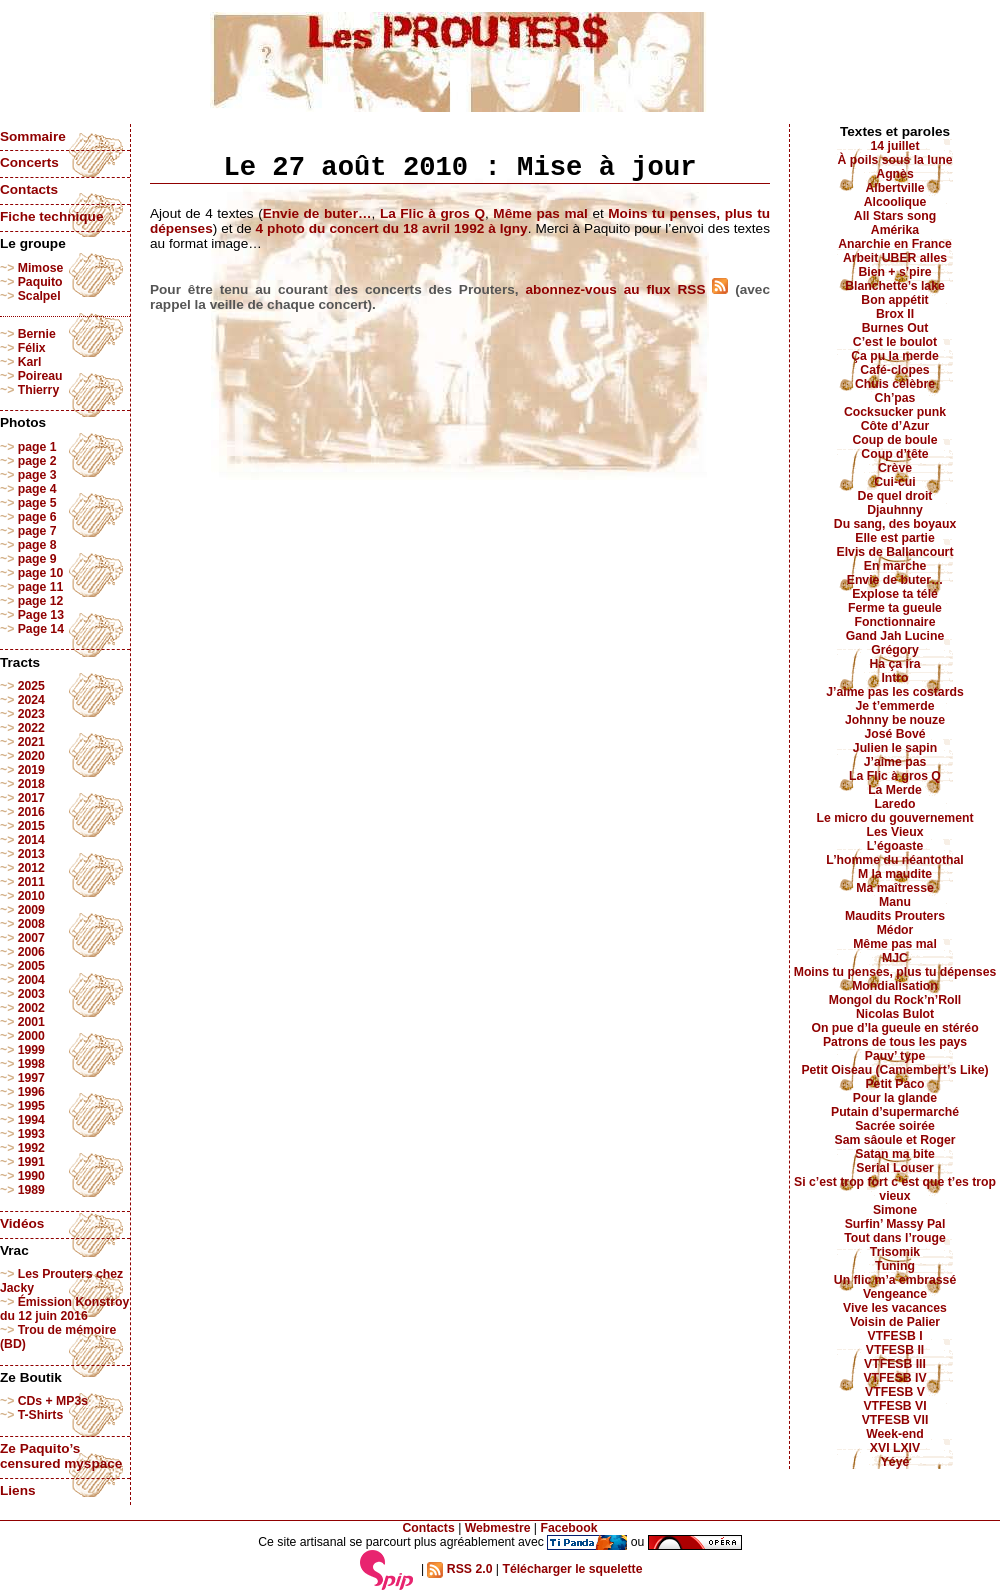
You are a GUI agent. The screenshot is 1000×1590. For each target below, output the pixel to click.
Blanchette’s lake (895, 286)
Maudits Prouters (895, 916)
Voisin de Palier (895, 1322)
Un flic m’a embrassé (895, 1280)
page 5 (37, 503)
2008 (31, 924)
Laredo (895, 804)
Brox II (895, 314)
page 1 (37, 447)
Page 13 (41, 615)
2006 (31, 952)
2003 (31, 994)
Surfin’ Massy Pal (895, 1224)
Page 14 (41, 629)
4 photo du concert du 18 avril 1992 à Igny (392, 228)
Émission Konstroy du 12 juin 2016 (64, 1309)
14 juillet (895, 146)
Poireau (40, 376)
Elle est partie (895, 538)
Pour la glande (895, 1098)
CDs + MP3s (53, 1401)
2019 (31, 770)
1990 (31, 1176)
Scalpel (39, 296)
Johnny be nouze (895, 720)
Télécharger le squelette (572, 1569)
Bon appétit (894, 300)
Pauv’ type (895, 1056)
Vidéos (22, 1223)
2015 (31, 826)
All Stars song (895, 216)
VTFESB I (894, 1336)
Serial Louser (895, 1168)
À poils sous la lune (895, 160)
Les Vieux (895, 832)
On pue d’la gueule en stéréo (894, 1028)
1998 (31, 1064)
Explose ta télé (895, 594)
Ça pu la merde (895, 356)
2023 (31, 714)
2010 (31, 896)
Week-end (895, 1434)
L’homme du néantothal (894, 860)
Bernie (37, 334)
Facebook (568, 1528)
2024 (31, 700)
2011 (31, 882)
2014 (31, 840)
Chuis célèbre (895, 384)
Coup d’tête (894, 454)
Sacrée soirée (895, 1126)
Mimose (41, 268)
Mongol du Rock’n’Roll (895, 1000)
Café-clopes (894, 370)
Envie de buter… (317, 213)
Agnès (894, 174)
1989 (31, 1190)
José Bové (894, 734)
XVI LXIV (895, 1448)
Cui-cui (894, 482)
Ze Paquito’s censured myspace (61, 1456)
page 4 (37, 489)
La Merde (895, 790)
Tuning (895, 1266)
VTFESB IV (894, 1378)
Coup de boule (895, 440)
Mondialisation (895, 986)
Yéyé (895, 1462)
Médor (895, 930)
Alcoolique (895, 202)
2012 (31, 868)
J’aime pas (895, 762)
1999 (31, 1050)
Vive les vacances (895, 1308)
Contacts (29, 189)
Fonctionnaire (895, 622)
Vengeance (895, 1294)
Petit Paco (894, 1084)
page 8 (37, 545)
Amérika (895, 230)
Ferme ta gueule (895, 608)
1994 (31, 1120)
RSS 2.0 (459, 1569)
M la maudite (895, 874)
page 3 (37, 475)
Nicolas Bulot (895, 1014)
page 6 (37, 517)
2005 (31, 966)
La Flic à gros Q (432, 213)
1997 (31, 1078)
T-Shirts (41, 1415)
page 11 (41, 587)
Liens (18, 1490)
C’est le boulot (895, 342)
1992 (31, 1148)
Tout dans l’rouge (895, 1238)
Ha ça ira (894, 664)
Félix (32, 348)
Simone (895, 1210)
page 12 (41, 601)
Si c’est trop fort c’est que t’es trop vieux (895, 1189)
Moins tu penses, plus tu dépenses (895, 972)
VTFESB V (895, 1392)
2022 (31, 728)
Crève (895, 468)
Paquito (40, 282)
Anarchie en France (895, 244)
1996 (31, 1092)
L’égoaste (895, 846)
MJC (895, 958)
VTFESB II (895, 1350)
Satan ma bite (895, 1154)
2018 (31, 784)
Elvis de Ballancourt (895, 552)
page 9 (37, 559)
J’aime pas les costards (894, 692)
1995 (31, 1106)
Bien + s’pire (894, 272)
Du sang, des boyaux (895, 524)
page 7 (37, 531)
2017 (31, 798)
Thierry (38, 390)
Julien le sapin (895, 748)
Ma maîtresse (895, 888)
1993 (31, 1134)
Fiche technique (51, 216)
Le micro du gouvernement (894, 818)
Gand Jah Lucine (895, 636)
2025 (31, 686)
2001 (31, 1022)
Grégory (895, 650)
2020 (31, 756)
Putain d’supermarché (895, 1112)
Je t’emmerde (895, 706)
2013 (31, 854)
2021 (31, 742)
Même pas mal (540, 213)
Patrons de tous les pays (895, 1042)
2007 (31, 938)
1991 (31, 1162)
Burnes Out (895, 328)
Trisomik (895, 1252)
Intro (894, 678)
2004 (31, 980)
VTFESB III (895, 1364)
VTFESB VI (894, 1406)
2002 (31, 1008)
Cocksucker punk (895, 412)
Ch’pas (895, 398)
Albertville (894, 188)
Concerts (29, 162)
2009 (31, 910)
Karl (30, 362)
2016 (31, 812)
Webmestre (498, 1528)
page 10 (41, 573)
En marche (895, 566)
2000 (31, 1036)
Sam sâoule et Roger (894, 1140)
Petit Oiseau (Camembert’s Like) (894, 1070)
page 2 (37, 461)
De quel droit (895, 496)
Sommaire (33, 136)
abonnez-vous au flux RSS (626, 289)
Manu (895, 902)
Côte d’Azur (895, 426)
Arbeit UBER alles (895, 258)
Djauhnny (895, 510)
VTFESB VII (895, 1420)
